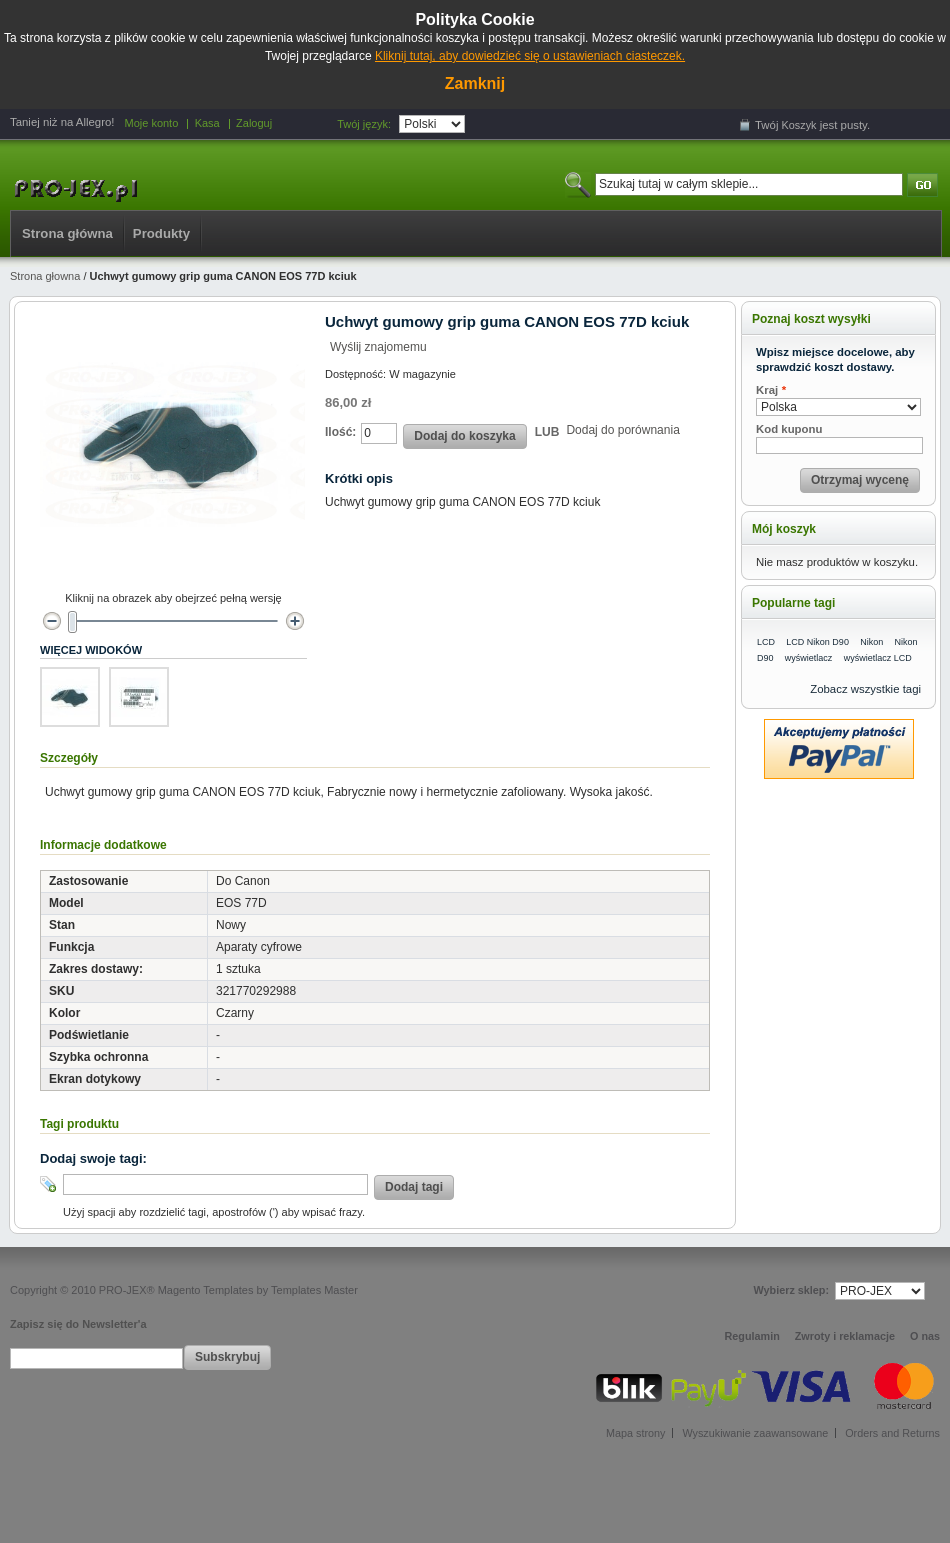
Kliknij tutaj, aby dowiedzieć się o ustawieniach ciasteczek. (530, 56)
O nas (925, 1336)
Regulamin (752, 1336)
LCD (766, 642)
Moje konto (151, 123)
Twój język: (364, 124)
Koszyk (799, 125)
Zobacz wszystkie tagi (865, 689)
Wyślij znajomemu (378, 347)
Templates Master (314, 1290)
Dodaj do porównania (622, 430)
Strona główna (67, 233)
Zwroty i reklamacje (845, 1336)
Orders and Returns (892, 1433)
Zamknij (475, 83)
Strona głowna (45, 276)
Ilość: (340, 432)
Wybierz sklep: (791, 1290)
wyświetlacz (809, 658)
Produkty (161, 233)
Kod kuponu (789, 429)
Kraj (767, 390)
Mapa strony (635, 1433)
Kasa (207, 123)
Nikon (871, 642)
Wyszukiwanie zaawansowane (755, 1433)
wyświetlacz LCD (878, 658)
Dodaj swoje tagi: (93, 1158)
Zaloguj (254, 123)
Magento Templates (206, 1290)
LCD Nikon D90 (817, 642)
